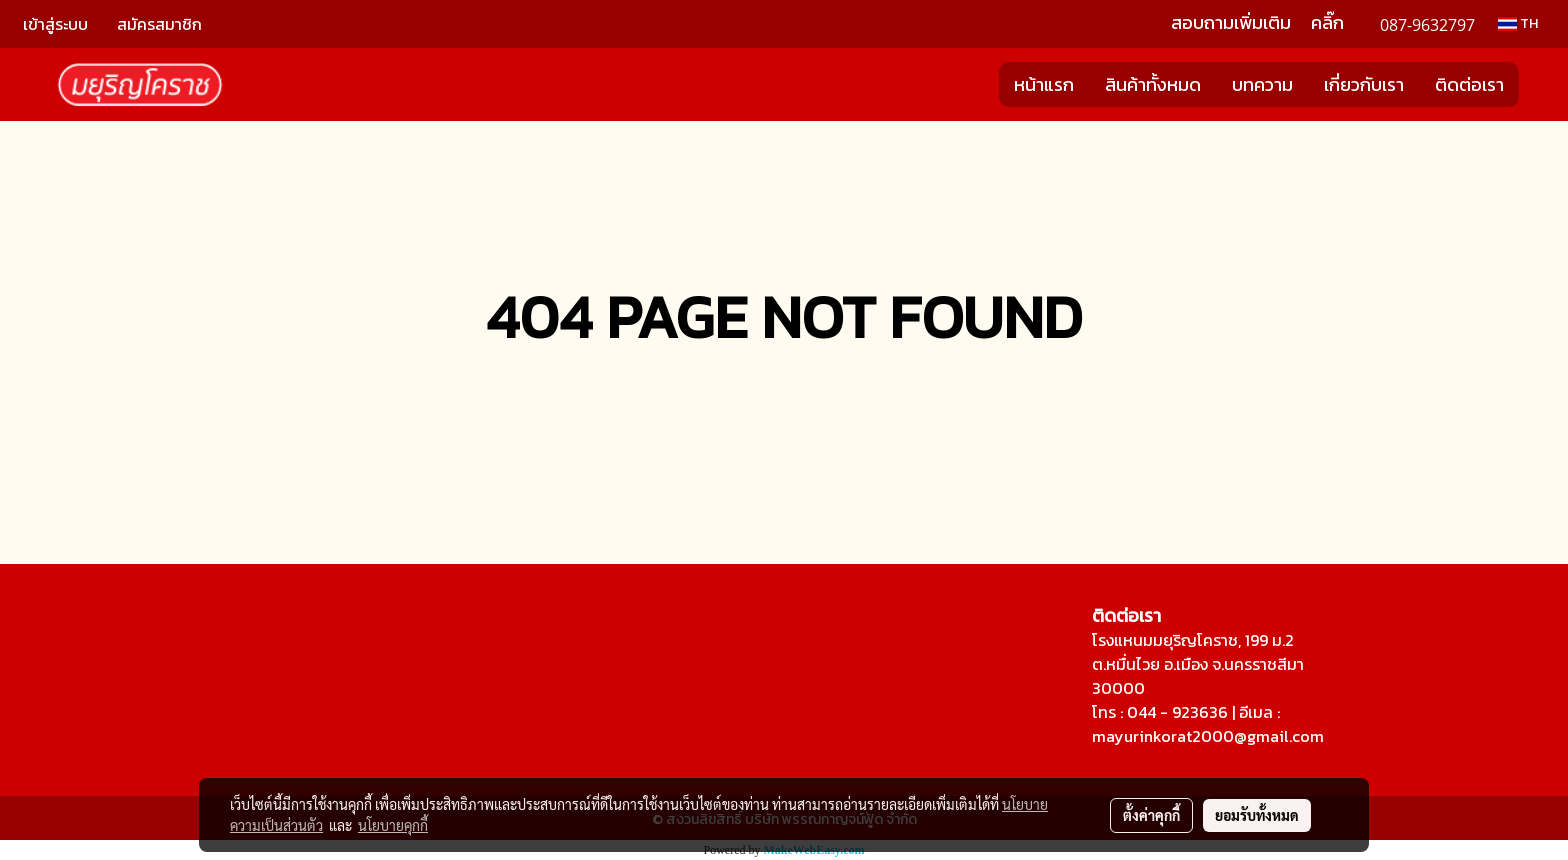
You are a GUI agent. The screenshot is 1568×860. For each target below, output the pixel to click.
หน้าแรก (1044, 84)
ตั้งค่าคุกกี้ (1151, 815)
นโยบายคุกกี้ (393, 825)
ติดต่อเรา (1469, 84)
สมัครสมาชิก (159, 24)
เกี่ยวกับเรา (1364, 84)
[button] (1537, 85)
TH (1518, 23)
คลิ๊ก (1327, 22)
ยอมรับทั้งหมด (1257, 815)
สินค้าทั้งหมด (1153, 84)
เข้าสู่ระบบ (55, 24)
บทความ (1262, 84)
